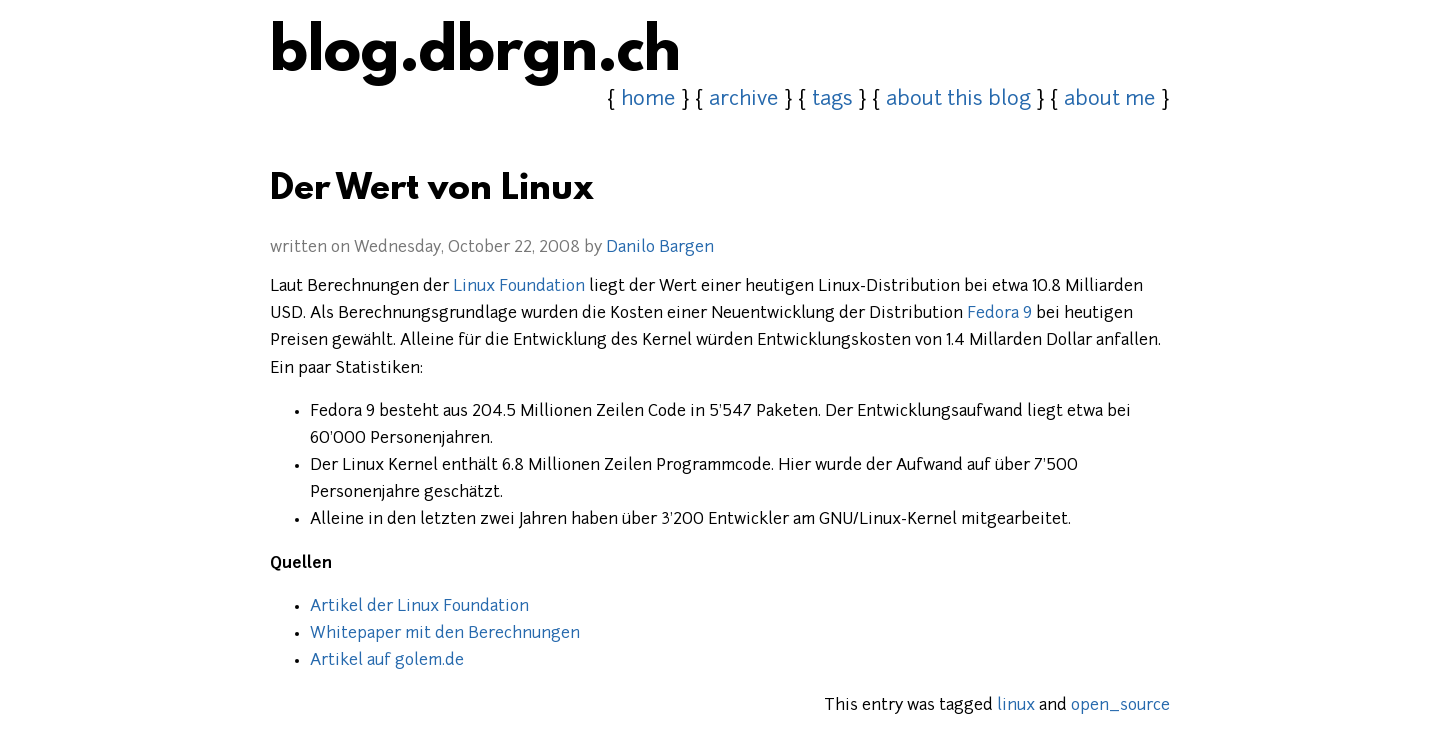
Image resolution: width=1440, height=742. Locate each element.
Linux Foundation (519, 287)
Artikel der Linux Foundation (419, 607)
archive (744, 100)
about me (1110, 100)
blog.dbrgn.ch (475, 55)
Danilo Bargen (660, 248)
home (648, 100)
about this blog (958, 100)
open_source (1120, 706)
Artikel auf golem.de (387, 661)
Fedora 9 (999, 314)
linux (1016, 706)
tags (832, 100)
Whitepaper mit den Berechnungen (445, 634)
